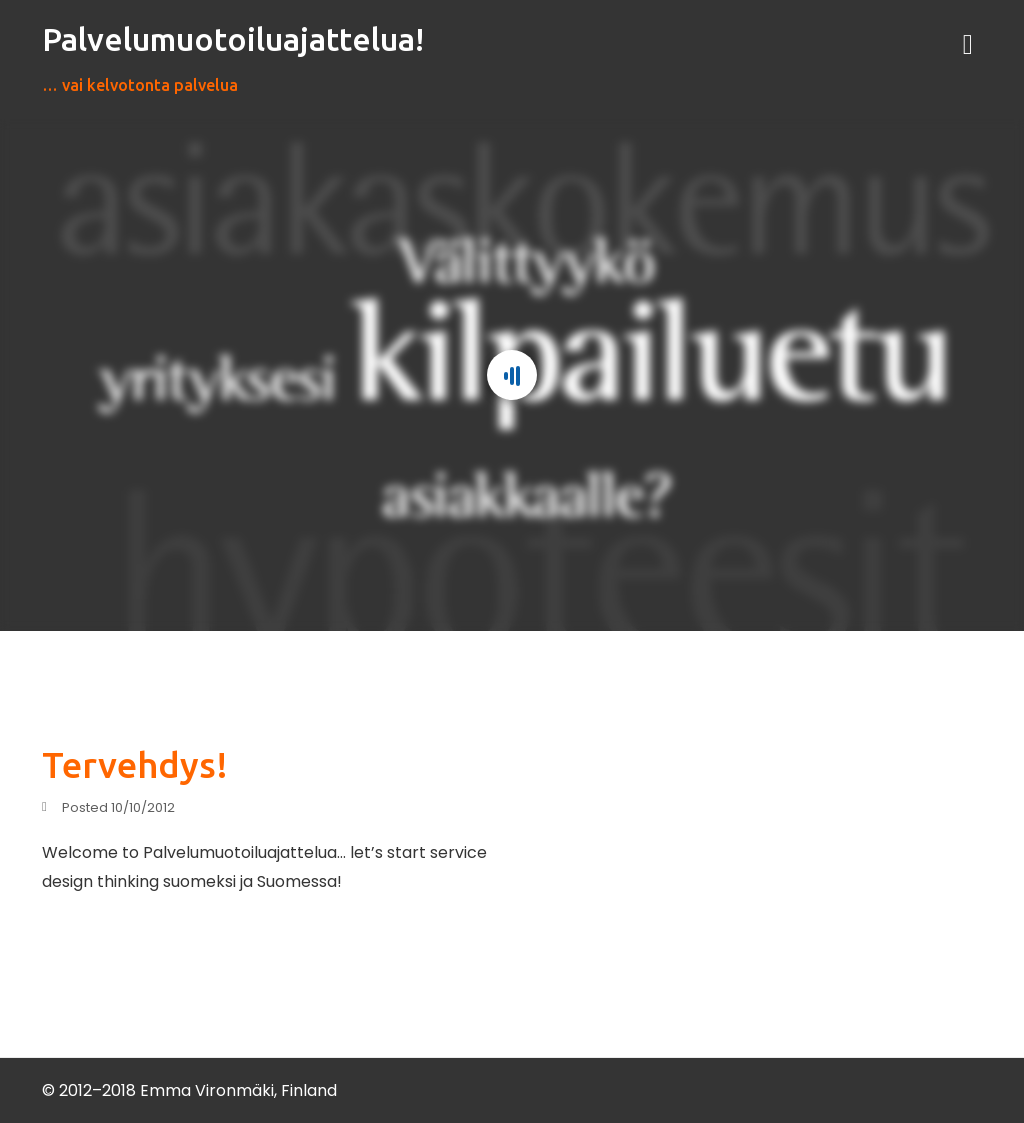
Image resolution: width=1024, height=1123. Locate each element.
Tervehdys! (135, 764)
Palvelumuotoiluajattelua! (233, 39)
